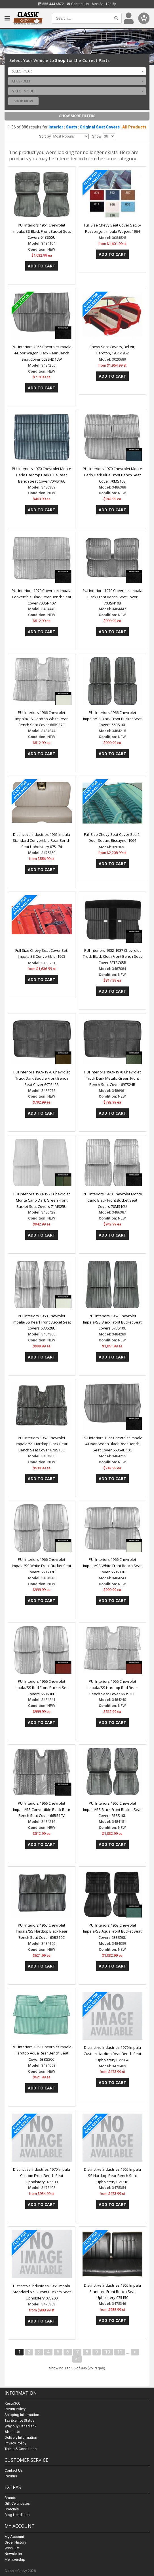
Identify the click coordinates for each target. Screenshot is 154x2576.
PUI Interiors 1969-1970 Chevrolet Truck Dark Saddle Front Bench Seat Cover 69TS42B (41, 1078)
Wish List (12, 2548)
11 (119, 2352)
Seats (71, 127)
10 (107, 2352)
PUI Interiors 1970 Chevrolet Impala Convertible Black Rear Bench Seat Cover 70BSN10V (41, 597)
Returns (11, 2476)
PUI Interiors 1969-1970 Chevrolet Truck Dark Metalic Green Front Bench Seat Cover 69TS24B (112, 1078)
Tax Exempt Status (19, 2420)
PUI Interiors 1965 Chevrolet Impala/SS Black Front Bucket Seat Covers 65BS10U (112, 1809)
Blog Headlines (17, 2515)
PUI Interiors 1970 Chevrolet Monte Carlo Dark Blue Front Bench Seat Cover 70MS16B (112, 475)
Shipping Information (22, 2415)
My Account (14, 2537)
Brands (10, 2498)
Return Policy (15, 2409)
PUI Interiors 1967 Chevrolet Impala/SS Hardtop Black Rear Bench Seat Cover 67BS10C (41, 1444)
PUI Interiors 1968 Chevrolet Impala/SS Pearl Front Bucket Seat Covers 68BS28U (41, 1322)
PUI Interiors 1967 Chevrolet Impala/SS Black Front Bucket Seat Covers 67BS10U (112, 1322)
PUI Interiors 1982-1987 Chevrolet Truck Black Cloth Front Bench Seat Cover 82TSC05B (112, 956)
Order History (15, 2542)
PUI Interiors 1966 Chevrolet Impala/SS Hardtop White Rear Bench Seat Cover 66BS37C (41, 719)
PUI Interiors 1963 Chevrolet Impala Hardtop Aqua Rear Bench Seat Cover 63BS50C (41, 2053)
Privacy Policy (15, 2443)
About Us (12, 2432)
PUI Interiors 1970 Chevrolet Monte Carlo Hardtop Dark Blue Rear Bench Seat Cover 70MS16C (41, 475)
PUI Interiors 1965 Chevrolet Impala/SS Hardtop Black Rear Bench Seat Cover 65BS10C (41, 1931)
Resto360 (12, 2403)
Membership (15, 2559)
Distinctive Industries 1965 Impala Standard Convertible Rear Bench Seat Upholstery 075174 (41, 840)
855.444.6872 (51, 4)
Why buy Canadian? (21, 2426)
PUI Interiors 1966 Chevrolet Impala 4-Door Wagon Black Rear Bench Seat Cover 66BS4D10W (41, 353)
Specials (12, 2509)
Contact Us (78, 4)
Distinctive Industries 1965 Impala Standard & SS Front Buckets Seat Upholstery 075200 (42, 2292)
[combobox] (76, 71)
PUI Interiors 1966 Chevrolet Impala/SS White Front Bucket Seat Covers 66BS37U (41, 1565)
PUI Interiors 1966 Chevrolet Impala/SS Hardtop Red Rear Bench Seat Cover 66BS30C (112, 1687)
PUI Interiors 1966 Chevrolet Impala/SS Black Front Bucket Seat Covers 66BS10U (112, 719)
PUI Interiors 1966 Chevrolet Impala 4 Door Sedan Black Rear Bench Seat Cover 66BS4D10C (112, 1444)
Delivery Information (21, 2437)
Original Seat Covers (100, 127)
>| (77, 2358)
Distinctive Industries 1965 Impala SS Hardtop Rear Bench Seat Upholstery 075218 (112, 2175)
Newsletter (13, 2554)
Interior (55, 127)
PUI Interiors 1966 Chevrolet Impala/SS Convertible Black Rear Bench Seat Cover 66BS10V (41, 1809)
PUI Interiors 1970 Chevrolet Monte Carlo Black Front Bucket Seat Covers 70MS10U (112, 1200)
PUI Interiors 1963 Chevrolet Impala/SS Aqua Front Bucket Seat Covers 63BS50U (112, 1931)
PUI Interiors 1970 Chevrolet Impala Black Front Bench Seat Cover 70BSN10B (112, 597)
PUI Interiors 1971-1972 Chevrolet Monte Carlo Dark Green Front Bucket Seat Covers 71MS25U (41, 1200)
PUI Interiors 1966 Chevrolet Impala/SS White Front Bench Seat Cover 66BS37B (112, 1565)
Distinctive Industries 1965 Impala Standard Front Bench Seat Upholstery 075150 (112, 2291)
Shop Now (23, 101)
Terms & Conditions (21, 2449)
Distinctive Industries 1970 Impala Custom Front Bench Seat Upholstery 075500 (41, 2175)
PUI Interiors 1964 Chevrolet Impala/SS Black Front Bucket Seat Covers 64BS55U (41, 231)
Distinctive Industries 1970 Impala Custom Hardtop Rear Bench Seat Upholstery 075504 (112, 2053)
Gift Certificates (17, 2503)
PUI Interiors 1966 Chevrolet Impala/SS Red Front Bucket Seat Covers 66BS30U (42, 1687)
